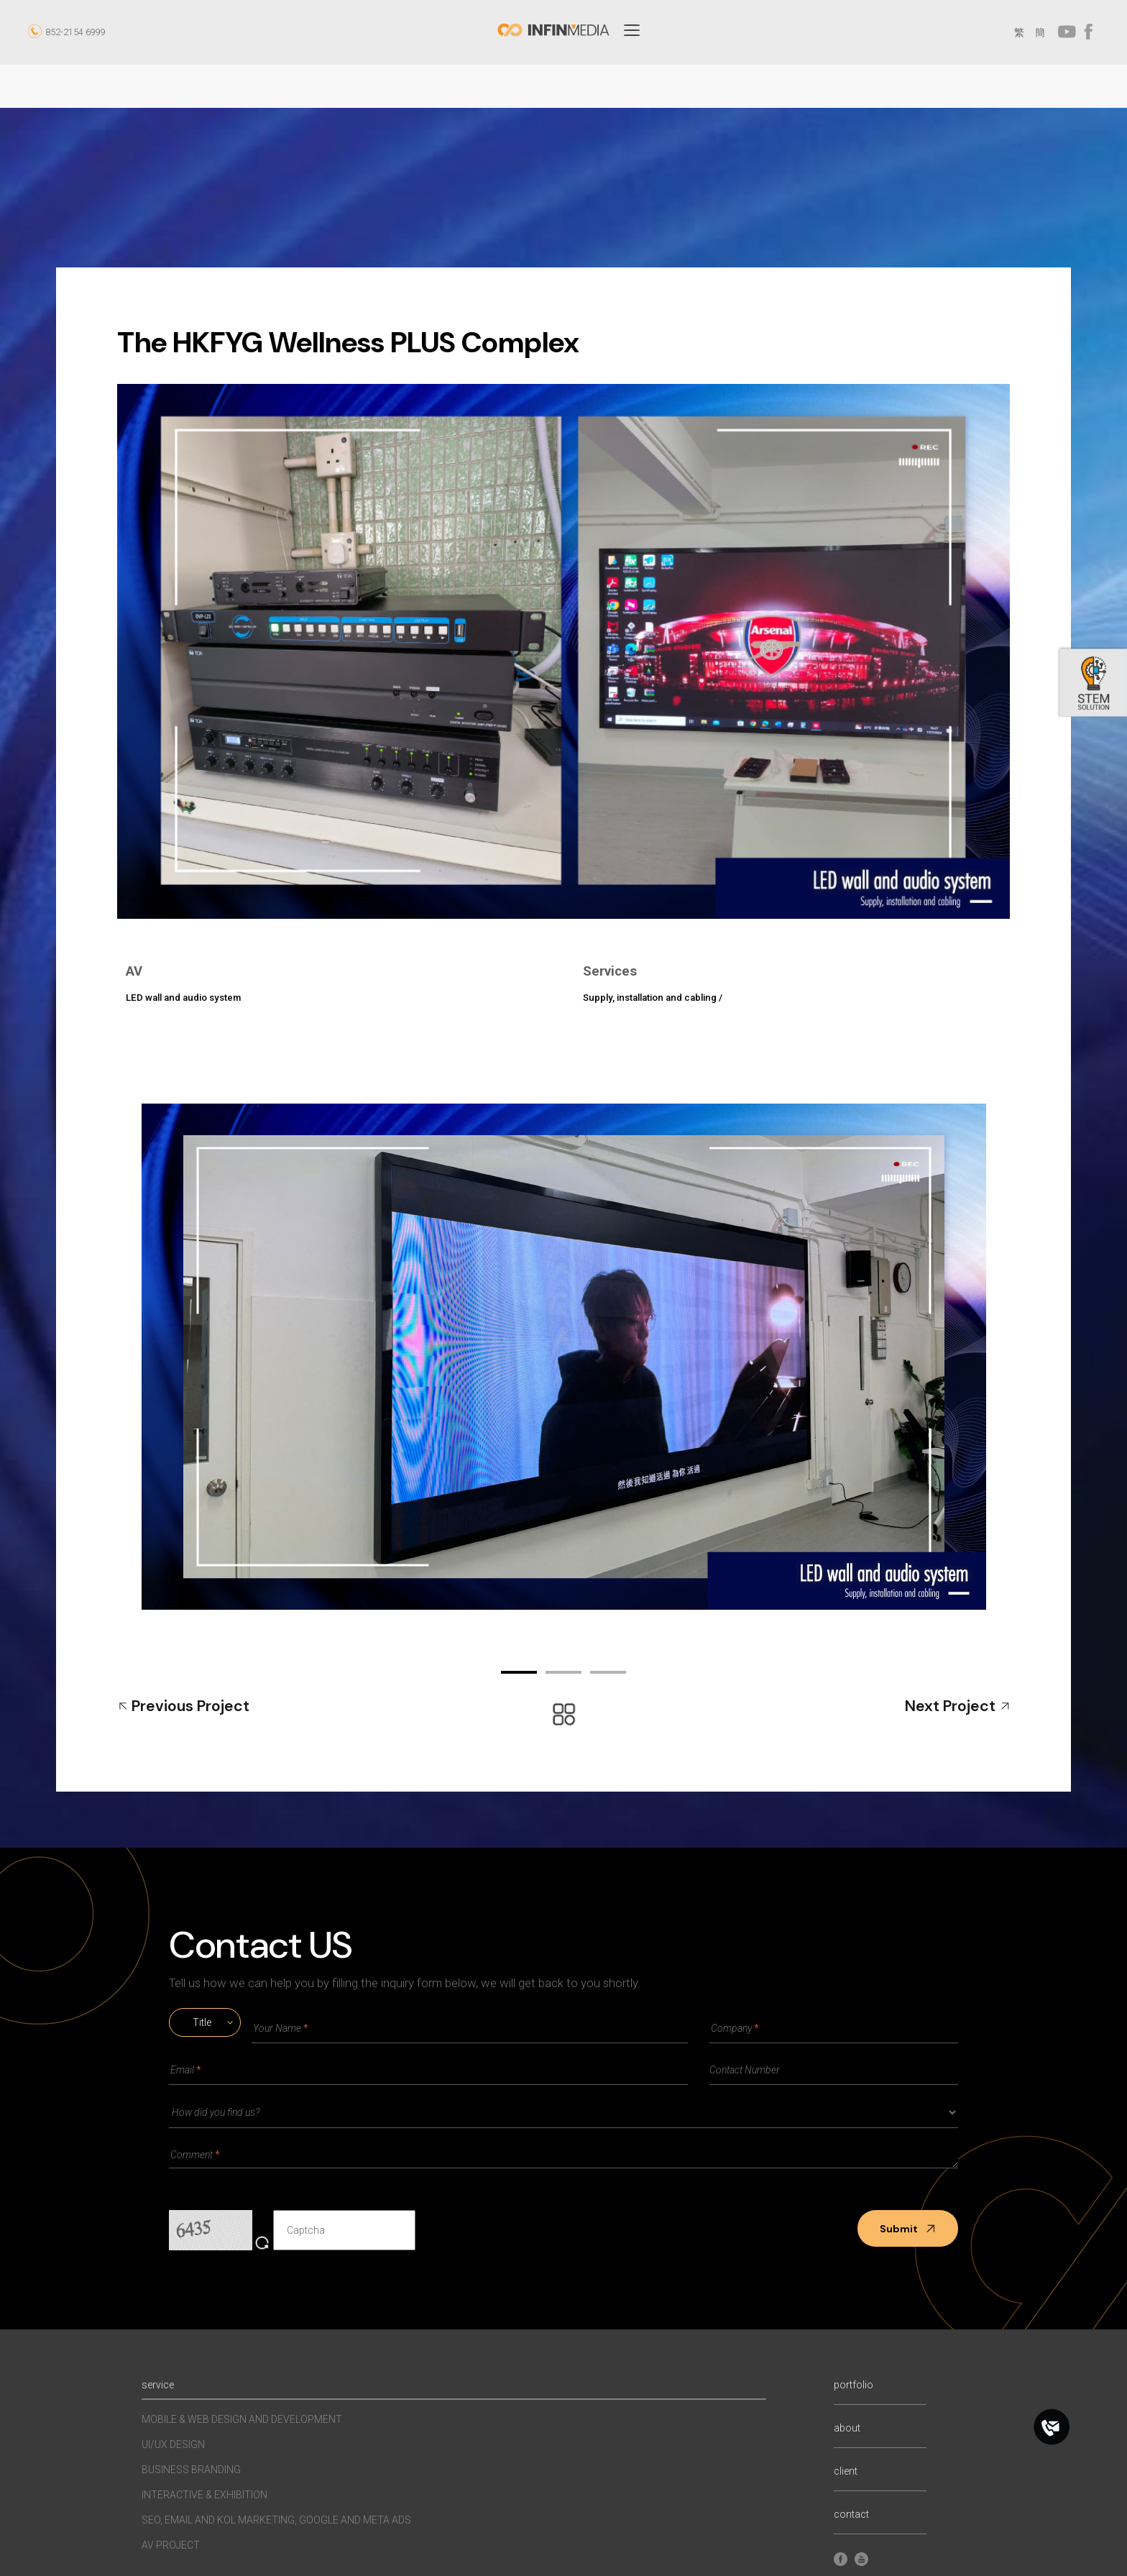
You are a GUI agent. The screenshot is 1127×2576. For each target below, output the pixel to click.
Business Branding (191, 2469)
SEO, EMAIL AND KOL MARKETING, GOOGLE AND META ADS (276, 2520)
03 (608, 1672)
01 (519, 1672)
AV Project (171, 2545)
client (845, 2471)
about (847, 2428)
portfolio (853, 2385)
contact (851, 2514)
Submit (908, 2228)
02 (563, 1672)
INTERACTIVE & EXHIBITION (204, 2495)
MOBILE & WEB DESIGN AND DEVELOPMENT (242, 2419)
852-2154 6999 (75, 32)
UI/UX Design (173, 2444)
